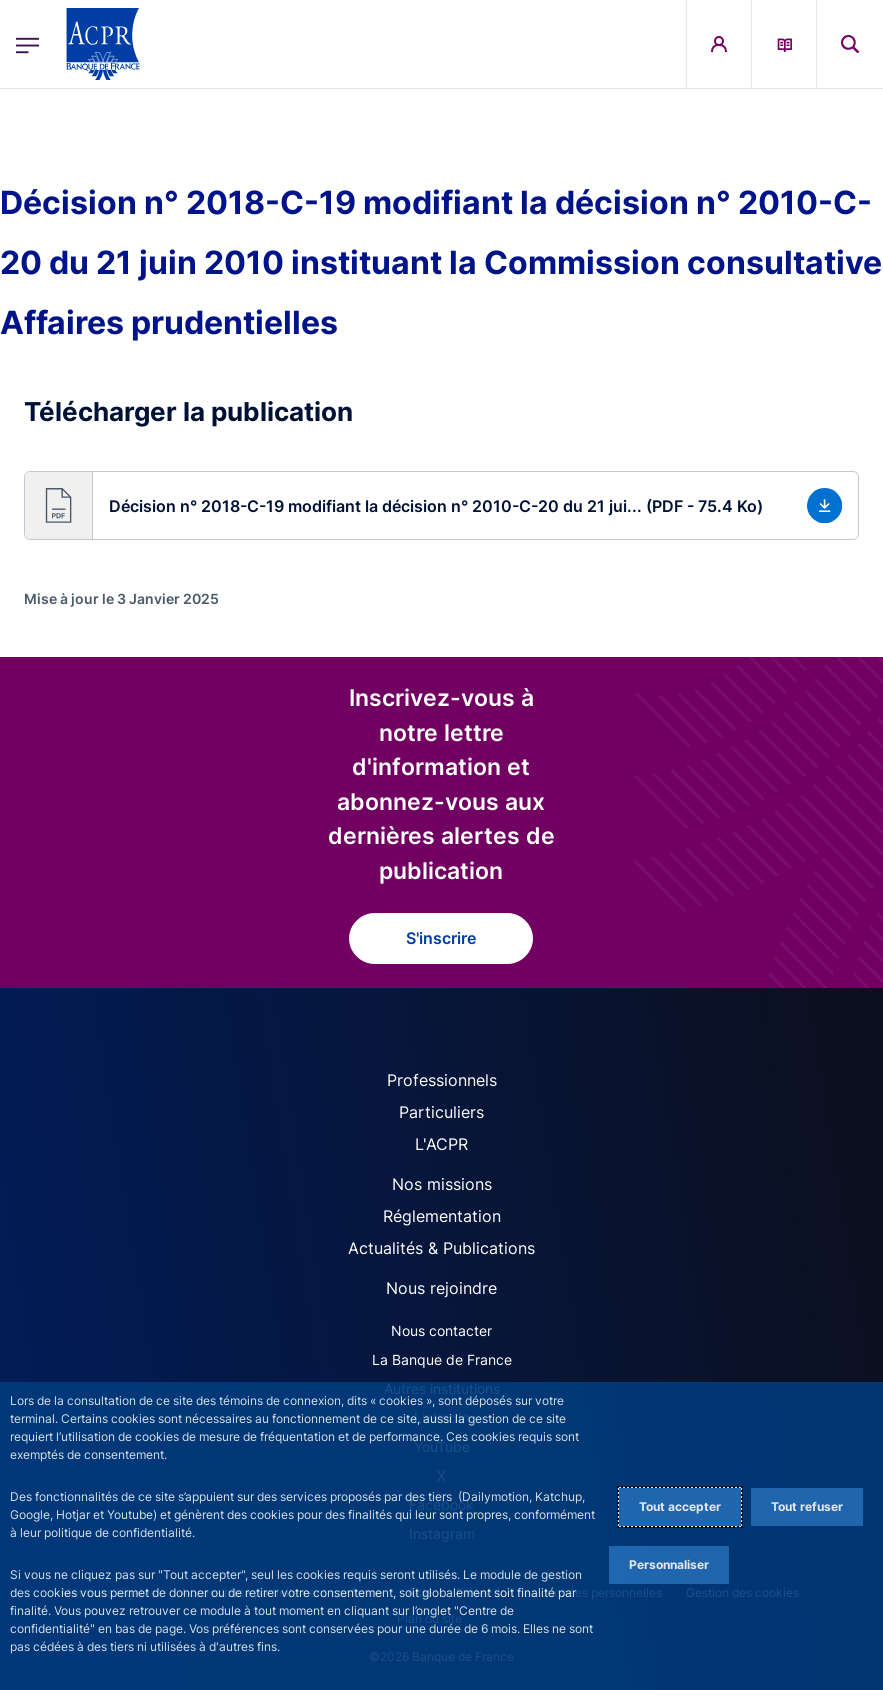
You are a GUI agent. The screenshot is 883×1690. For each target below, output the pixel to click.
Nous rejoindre (441, 1288)
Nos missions (442, 1184)
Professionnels (442, 1080)
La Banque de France (442, 1359)
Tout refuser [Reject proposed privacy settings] (807, 1506)
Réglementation (442, 1216)
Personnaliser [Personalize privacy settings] (669, 1564)
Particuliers (441, 1112)
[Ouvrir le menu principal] (27, 43)
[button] (441, 505)
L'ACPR (441, 1144)
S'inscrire (441, 938)
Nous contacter (441, 1330)
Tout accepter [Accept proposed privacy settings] (680, 1506)
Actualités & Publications (441, 1248)
